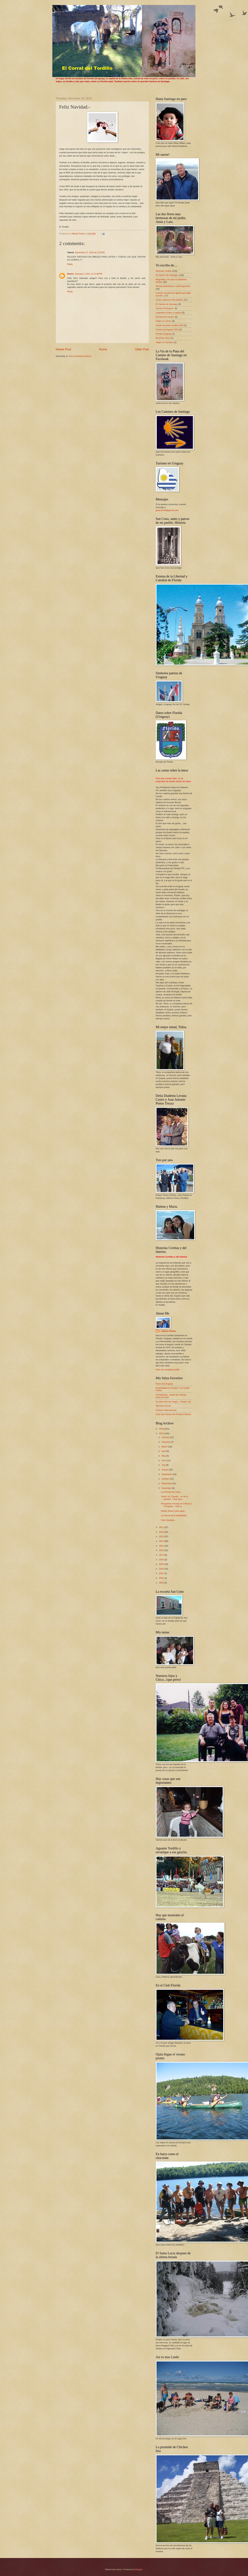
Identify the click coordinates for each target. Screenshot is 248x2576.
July (164, 1465)
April (164, 1451)
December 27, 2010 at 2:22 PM (90, 252)
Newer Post (63, 349)
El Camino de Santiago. (167, 275)
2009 (161, 1429)
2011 (161, 1527)
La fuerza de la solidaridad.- (174, 1515)
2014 (161, 1541)
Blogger (138, 2569)
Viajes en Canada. (164, 342)
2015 (161, 1546)
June (164, 1460)
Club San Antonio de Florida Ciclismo (173, 1414)
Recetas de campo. (165, 317)
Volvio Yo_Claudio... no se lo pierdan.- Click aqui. (174, 1497)
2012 (161, 1532)
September (167, 1474)
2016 (161, 1550)
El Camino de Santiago (167, 304)
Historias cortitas (164, 271)
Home (103, 349)
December (167, 1488)
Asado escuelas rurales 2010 (169, 325)
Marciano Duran (163, 1406)
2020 (161, 1569)
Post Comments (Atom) (80, 356)
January (166, 1437)
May (164, 1456)
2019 (161, 1564)
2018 (161, 1559)
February (166, 1442)
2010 (161, 1433)
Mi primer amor (163, 338)
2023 (161, 1582)
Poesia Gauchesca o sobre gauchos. (173, 286)
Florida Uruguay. (163, 334)
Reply (70, 264)
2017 (161, 1555)
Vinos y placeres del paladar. (169, 300)
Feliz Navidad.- (168, 1520)
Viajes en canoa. (164, 321)
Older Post (142, 349)
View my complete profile (168, 1369)
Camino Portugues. (165, 308)
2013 (161, 1536)
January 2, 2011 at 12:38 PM (88, 274)
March (165, 1446)
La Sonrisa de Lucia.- (171, 1492)
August (165, 1469)
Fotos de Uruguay (164, 1384)
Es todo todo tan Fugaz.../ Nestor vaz (173, 1401)
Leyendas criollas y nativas (168, 312)
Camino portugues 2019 (167, 329)
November (167, 1483)
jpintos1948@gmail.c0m (167, 510)
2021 (161, 1573)
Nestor (70, 274)
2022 (161, 1578)
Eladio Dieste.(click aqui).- (173, 1511)
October (166, 1479)
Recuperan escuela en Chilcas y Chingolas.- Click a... (176, 1504)
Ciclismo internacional (166, 1410)
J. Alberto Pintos (167, 1331)
